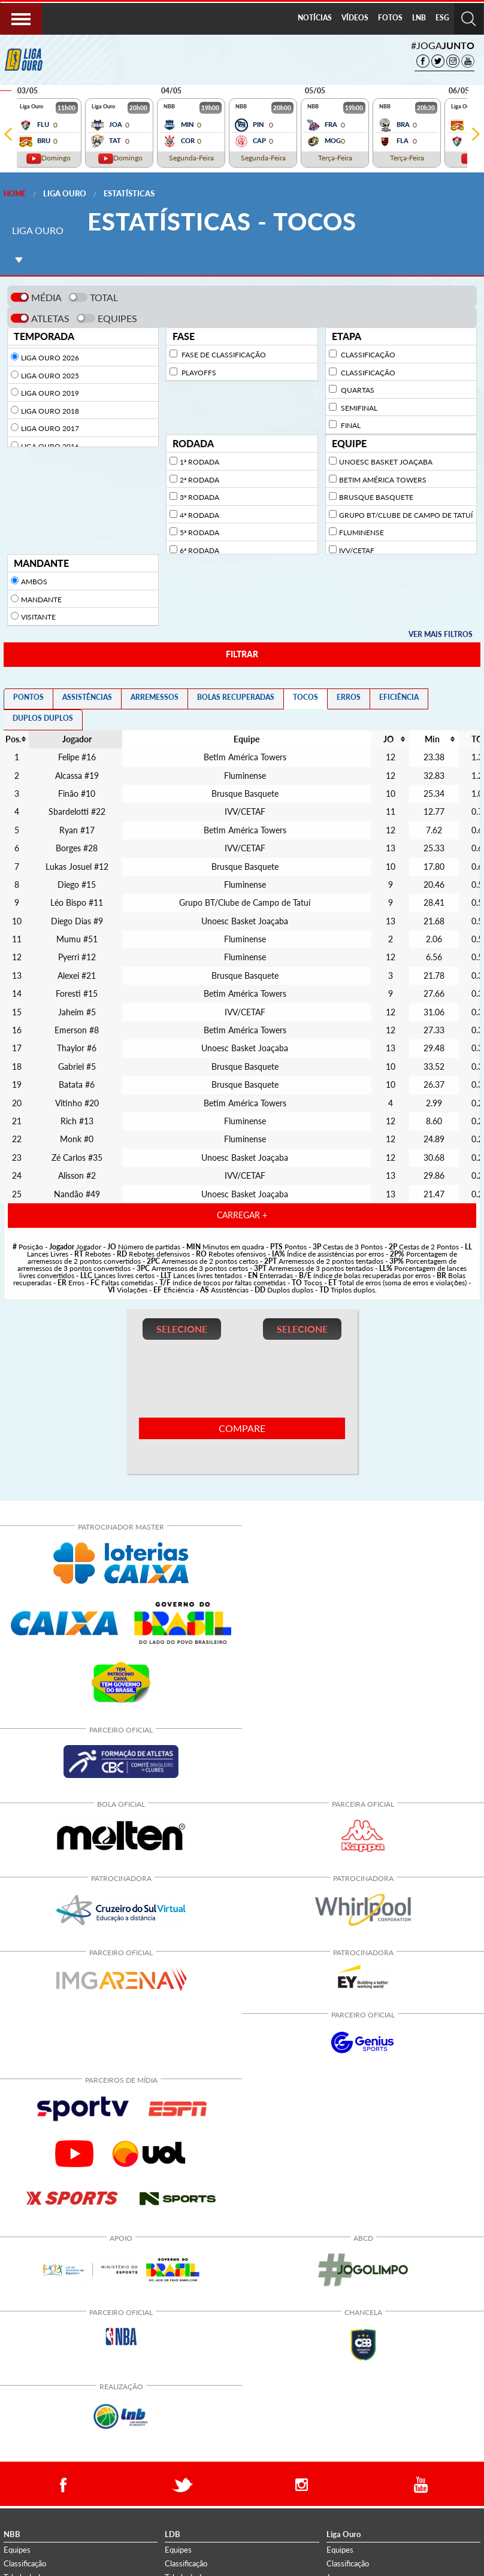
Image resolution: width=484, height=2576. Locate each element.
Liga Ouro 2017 (50, 428)
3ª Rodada (199, 497)
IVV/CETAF (356, 550)
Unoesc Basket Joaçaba (385, 461)
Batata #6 (77, 1085)
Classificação (367, 354)
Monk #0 (76, 1139)
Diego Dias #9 (77, 921)
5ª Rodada (199, 532)
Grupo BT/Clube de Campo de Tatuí (406, 515)
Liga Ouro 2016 (50, 446)
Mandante (41, 599)
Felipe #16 (77, 757)
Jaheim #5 (77, 1012)
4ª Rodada (199, 515)
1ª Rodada (199, 461)
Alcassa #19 (77, 776)
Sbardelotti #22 (77, 812)
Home (15, 193)
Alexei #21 (77, 976)
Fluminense (361, 532)
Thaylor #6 (76, 1048)
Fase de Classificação (223, 354)
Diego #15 (77, 885)
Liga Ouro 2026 (50, 357)
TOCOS (305, 697)
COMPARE (242, 1428)
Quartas (356, 390)
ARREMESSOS (155, 697)
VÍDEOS (354, 17)
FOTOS (390, 17)
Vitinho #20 (77, 1103)
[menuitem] (315, 18)
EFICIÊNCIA (399, 697)
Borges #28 (77, 848)
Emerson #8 (77, 1030)
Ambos (34, 581)
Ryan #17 (77, 830)
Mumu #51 (77, 939)
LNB (419, 17)
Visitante (38, 616)
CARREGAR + (242, 1215)
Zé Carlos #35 (77, 1158)
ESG (442, 17)
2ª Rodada (199, 479)
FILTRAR (242, 654)
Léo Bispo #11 (76, 903)
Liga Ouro (64, 193)
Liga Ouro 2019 (50, 393)
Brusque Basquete (376, 497)
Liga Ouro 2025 (50, 375)
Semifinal (358, 407)
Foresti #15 (77, 994)
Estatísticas (129, 193)
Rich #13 (76, 1121)
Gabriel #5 (77, 1067)
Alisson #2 (77, 1176)
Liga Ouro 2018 (50, 410)
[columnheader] (244, 739)
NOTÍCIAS (315, 17)
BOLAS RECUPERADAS (235, 697)
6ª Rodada (199, 550)
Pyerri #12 (77, 957)
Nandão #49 (77, 1194)
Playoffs (198, 372)
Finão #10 (76, 794)
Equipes (17, 2549)
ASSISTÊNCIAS (87, 697)
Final (350, 425)
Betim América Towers (382, 479)
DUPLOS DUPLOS (43, 718)
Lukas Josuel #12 (77, 867)
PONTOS (28, 697)
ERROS (349, 697)
